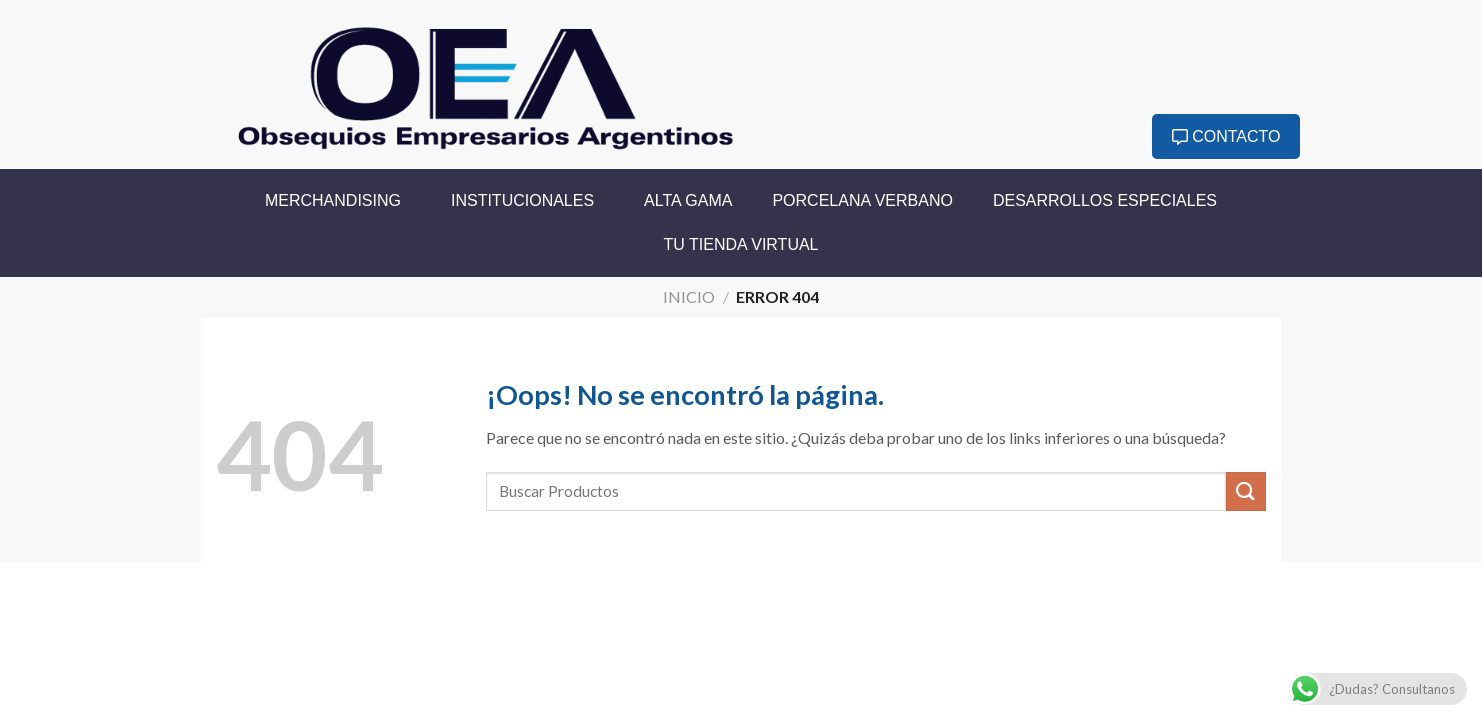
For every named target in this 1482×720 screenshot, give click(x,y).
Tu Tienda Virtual (741, 244)
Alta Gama (688, 200)
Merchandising (338, 201)
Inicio (689, 296)
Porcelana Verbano (862, 200)
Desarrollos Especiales (1105, 200)
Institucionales (527, 201)
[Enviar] (1246, 491)
